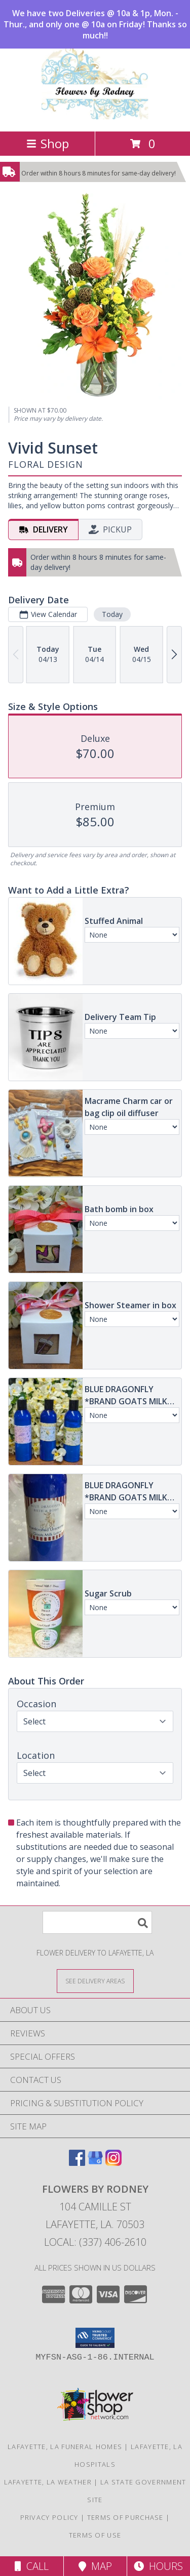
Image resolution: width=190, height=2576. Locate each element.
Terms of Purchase (125, 2517)
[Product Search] (97, 1922)
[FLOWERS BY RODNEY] (95, 116)
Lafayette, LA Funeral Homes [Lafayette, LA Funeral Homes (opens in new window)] (65, 2446)
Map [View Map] (95, 2566)
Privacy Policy (49, 2517)
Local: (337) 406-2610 (95, 2242)
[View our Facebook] (77, 2162)
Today (112, 614)
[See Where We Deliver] (95, 1980)
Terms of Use (95, 2535)
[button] (95, 2338)
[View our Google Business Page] (95, 2162)
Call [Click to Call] (32, 2566)
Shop (47, 143)
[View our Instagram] (113, 2162)
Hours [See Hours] (158, 2566)
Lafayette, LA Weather (48, 2481)
